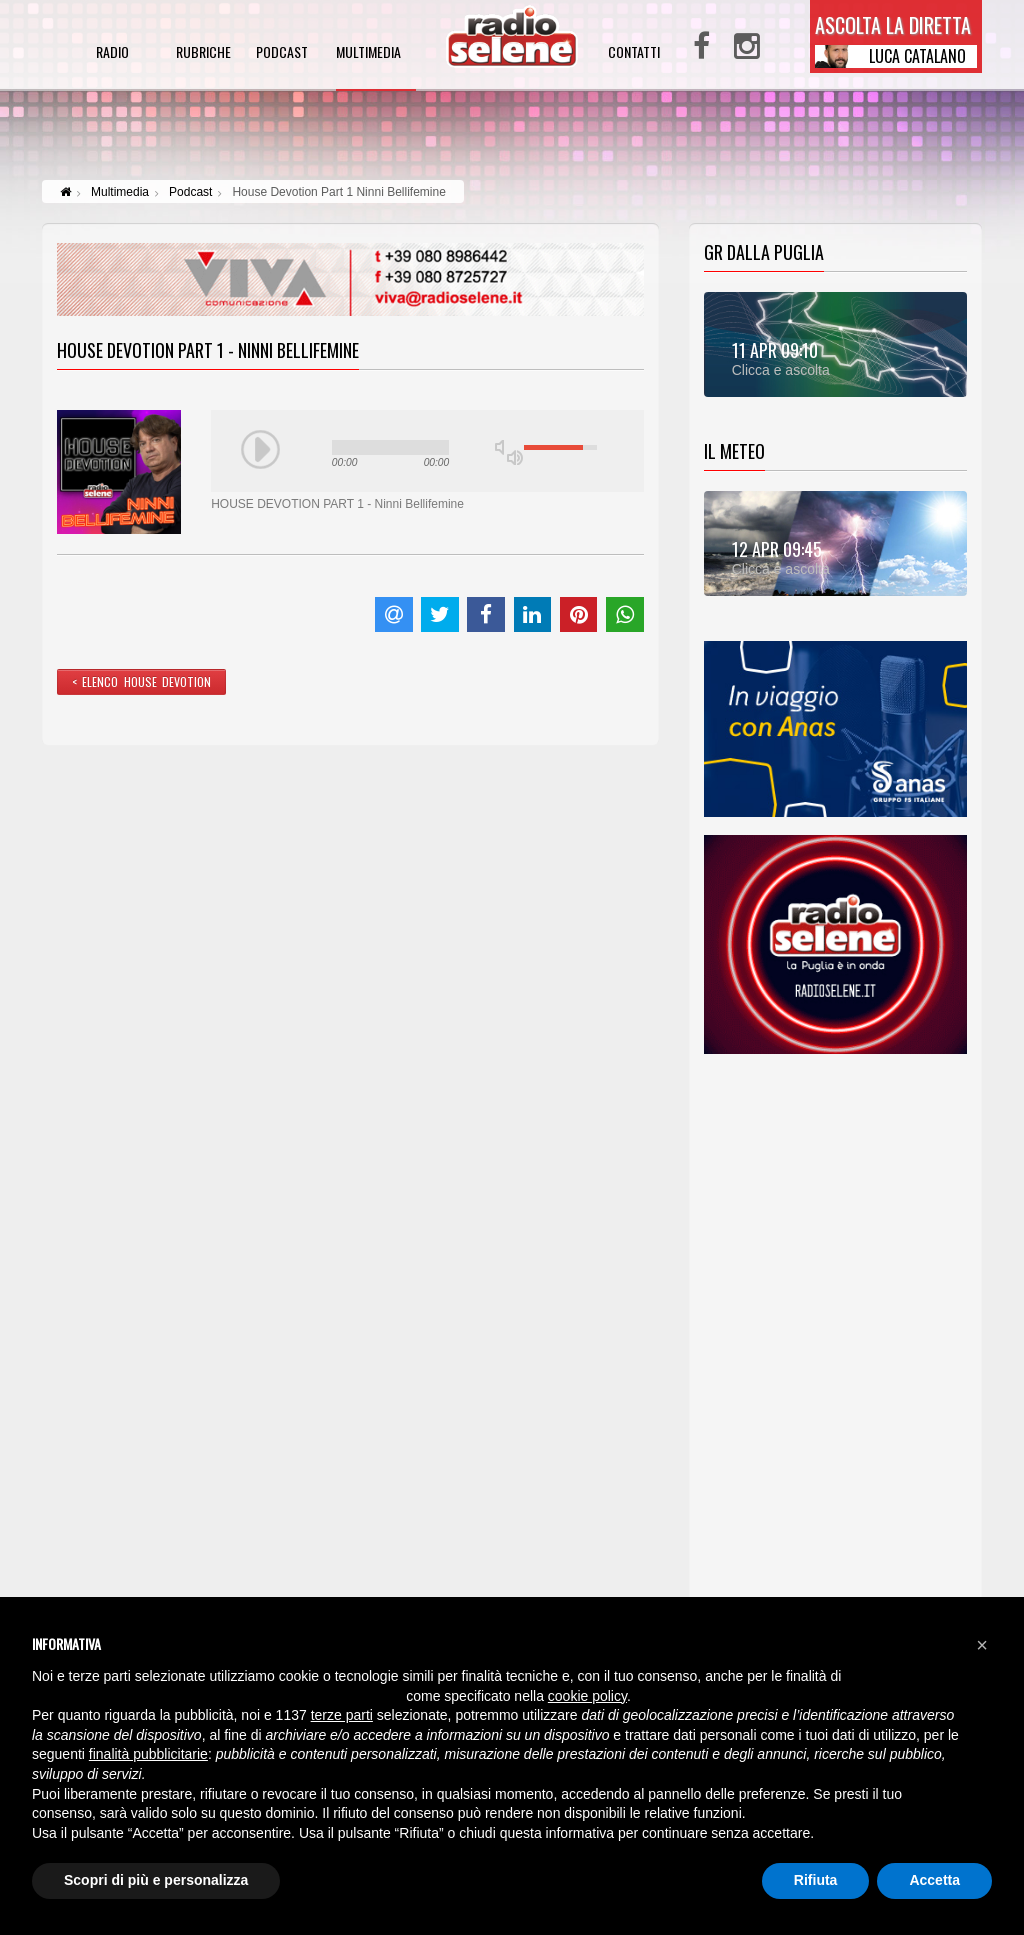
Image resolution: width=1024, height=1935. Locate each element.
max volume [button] (515, 457)
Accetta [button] (934, 1880)
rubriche (203, 53)
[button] (982, 1645)
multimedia (368, 53)
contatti (634, 53)
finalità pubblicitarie (148, 1754)
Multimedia (120, 192)
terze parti (342, 1715)
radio (112, 53)
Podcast (190, 192)
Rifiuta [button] (816, 1880)
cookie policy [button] (587, 1696)
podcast (282, 53)
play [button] (261, 450)
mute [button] (503, 447)
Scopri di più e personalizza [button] (156, 1880)
